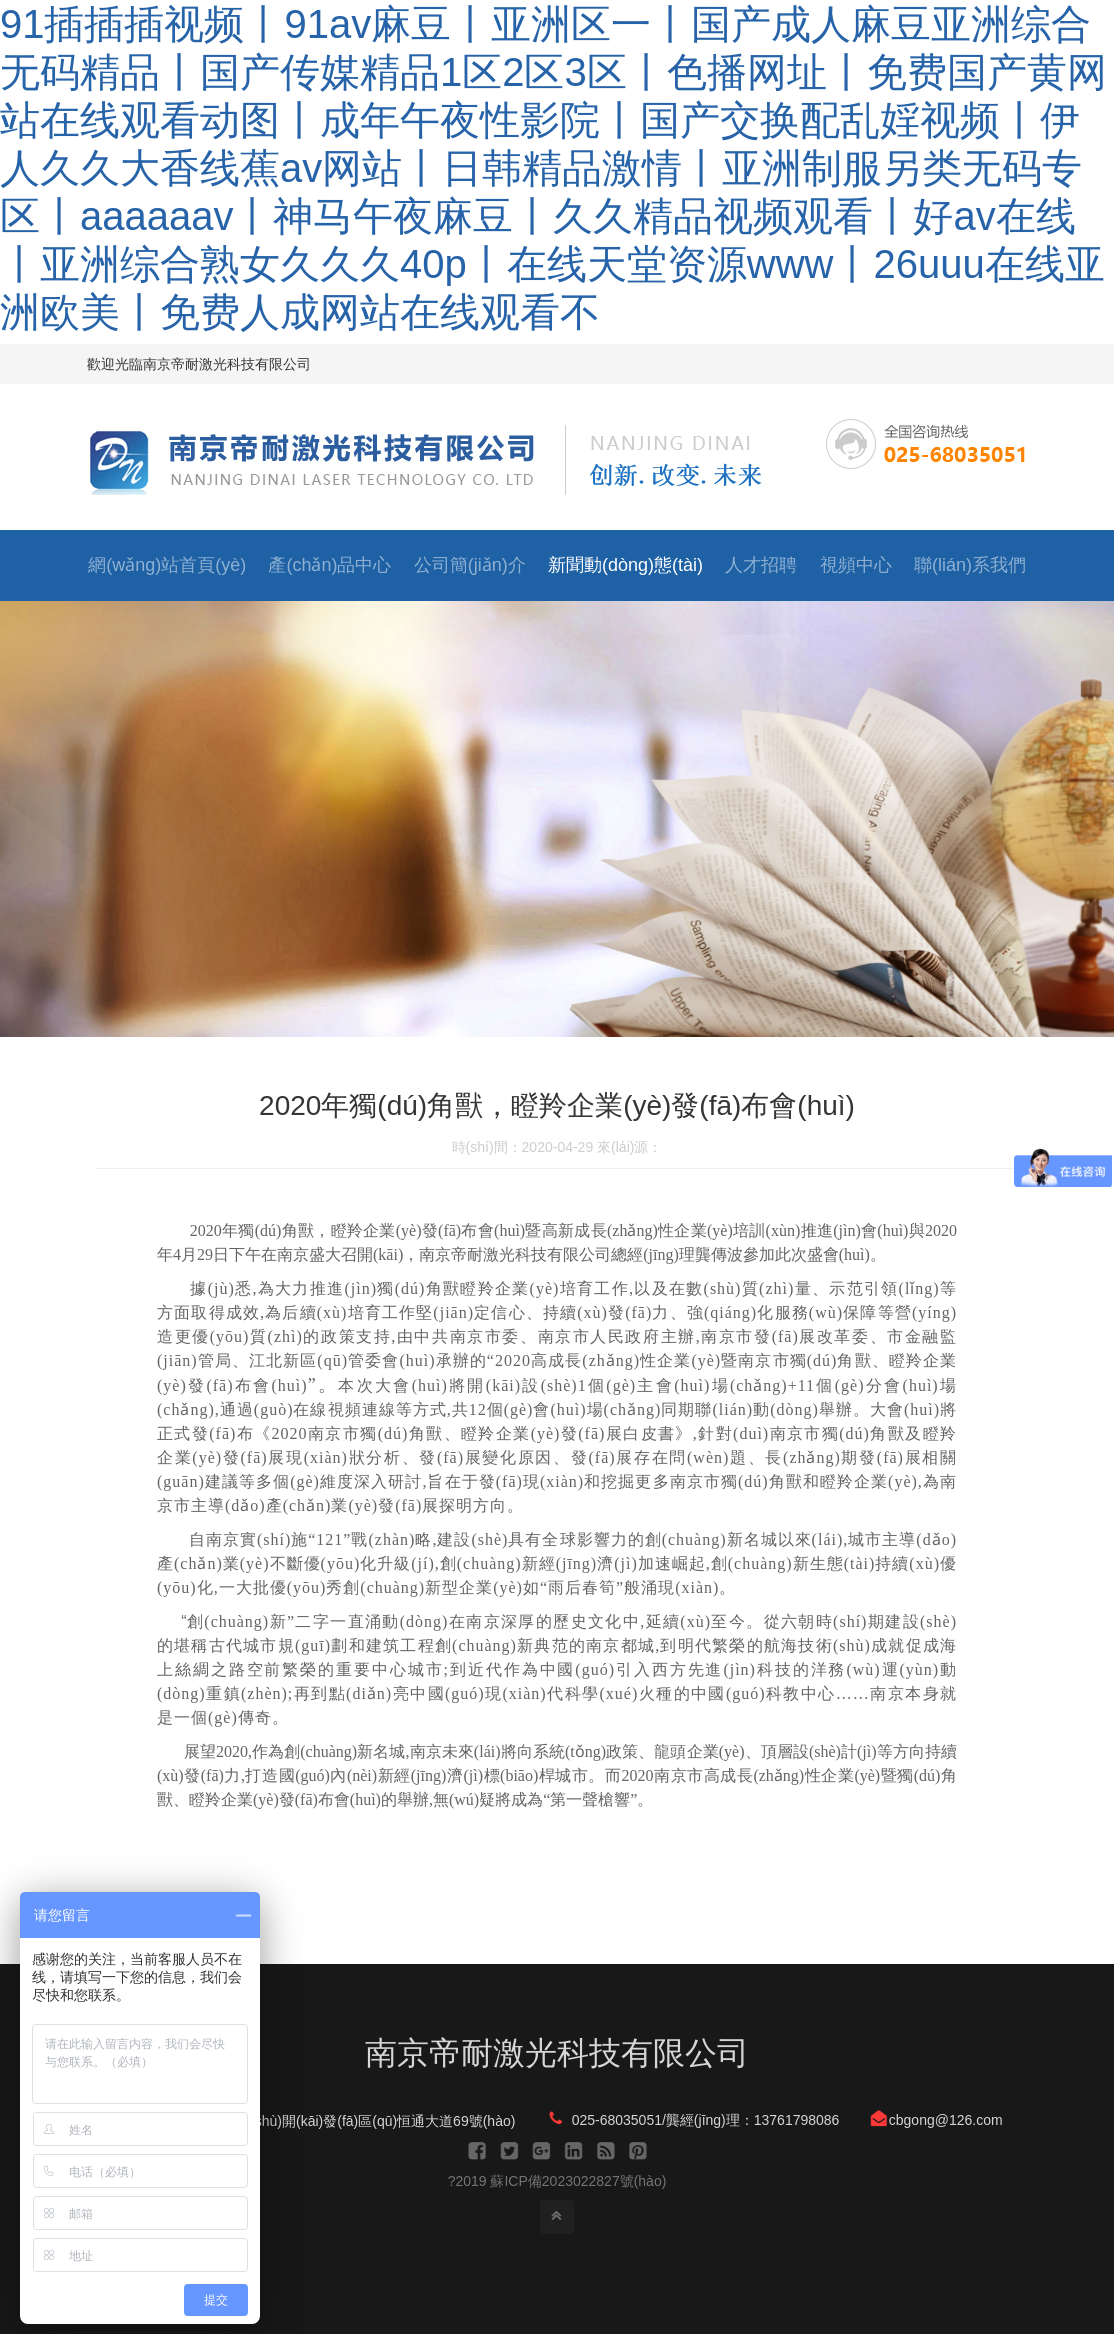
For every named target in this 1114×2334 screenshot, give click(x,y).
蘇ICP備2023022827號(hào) (578, 2181)
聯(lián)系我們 (970, 565)
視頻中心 (856, 565)
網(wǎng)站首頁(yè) (167, 565)
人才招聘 (761, 565)
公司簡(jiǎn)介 (470, 565)
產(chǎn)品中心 (329, 565)
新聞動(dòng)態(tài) (625, 565)
